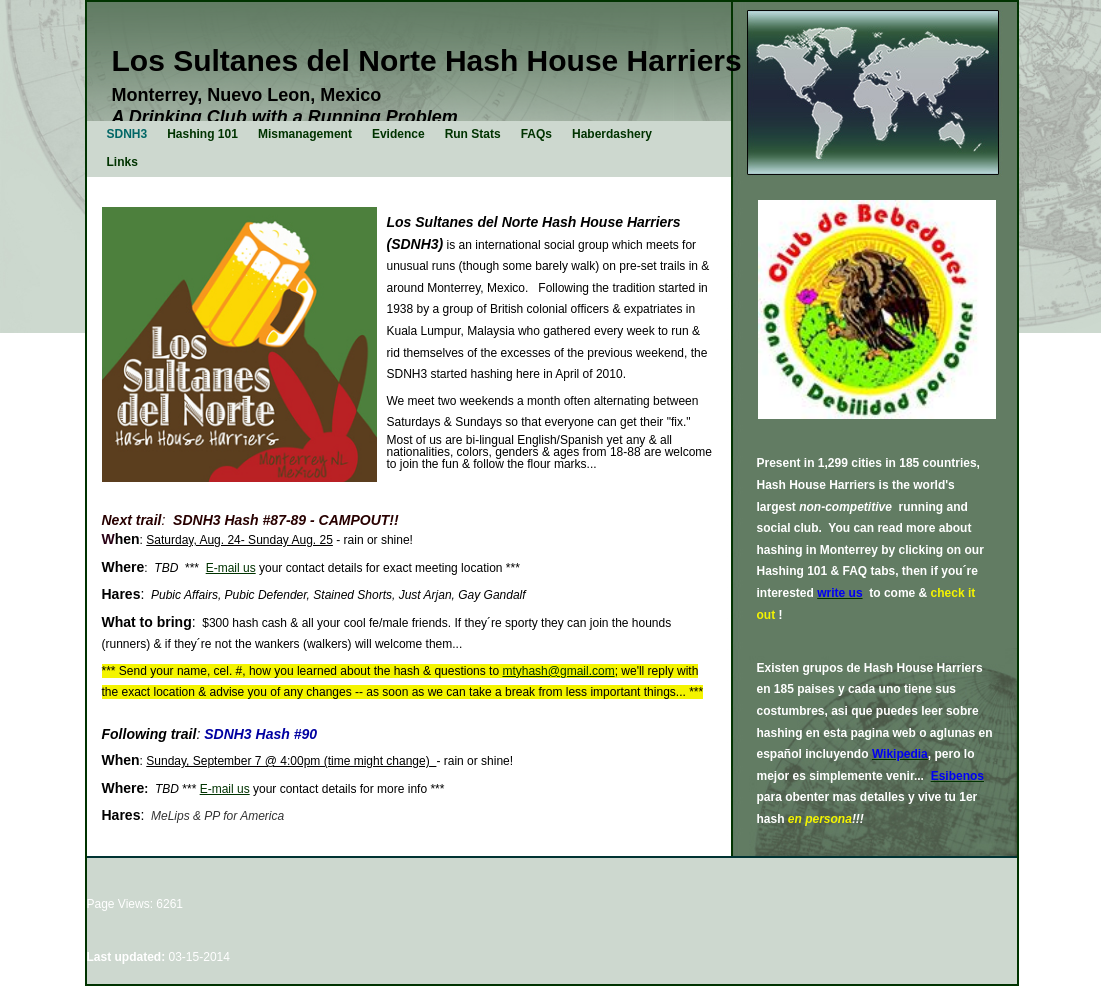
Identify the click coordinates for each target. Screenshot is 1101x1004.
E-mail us (231, 568)
